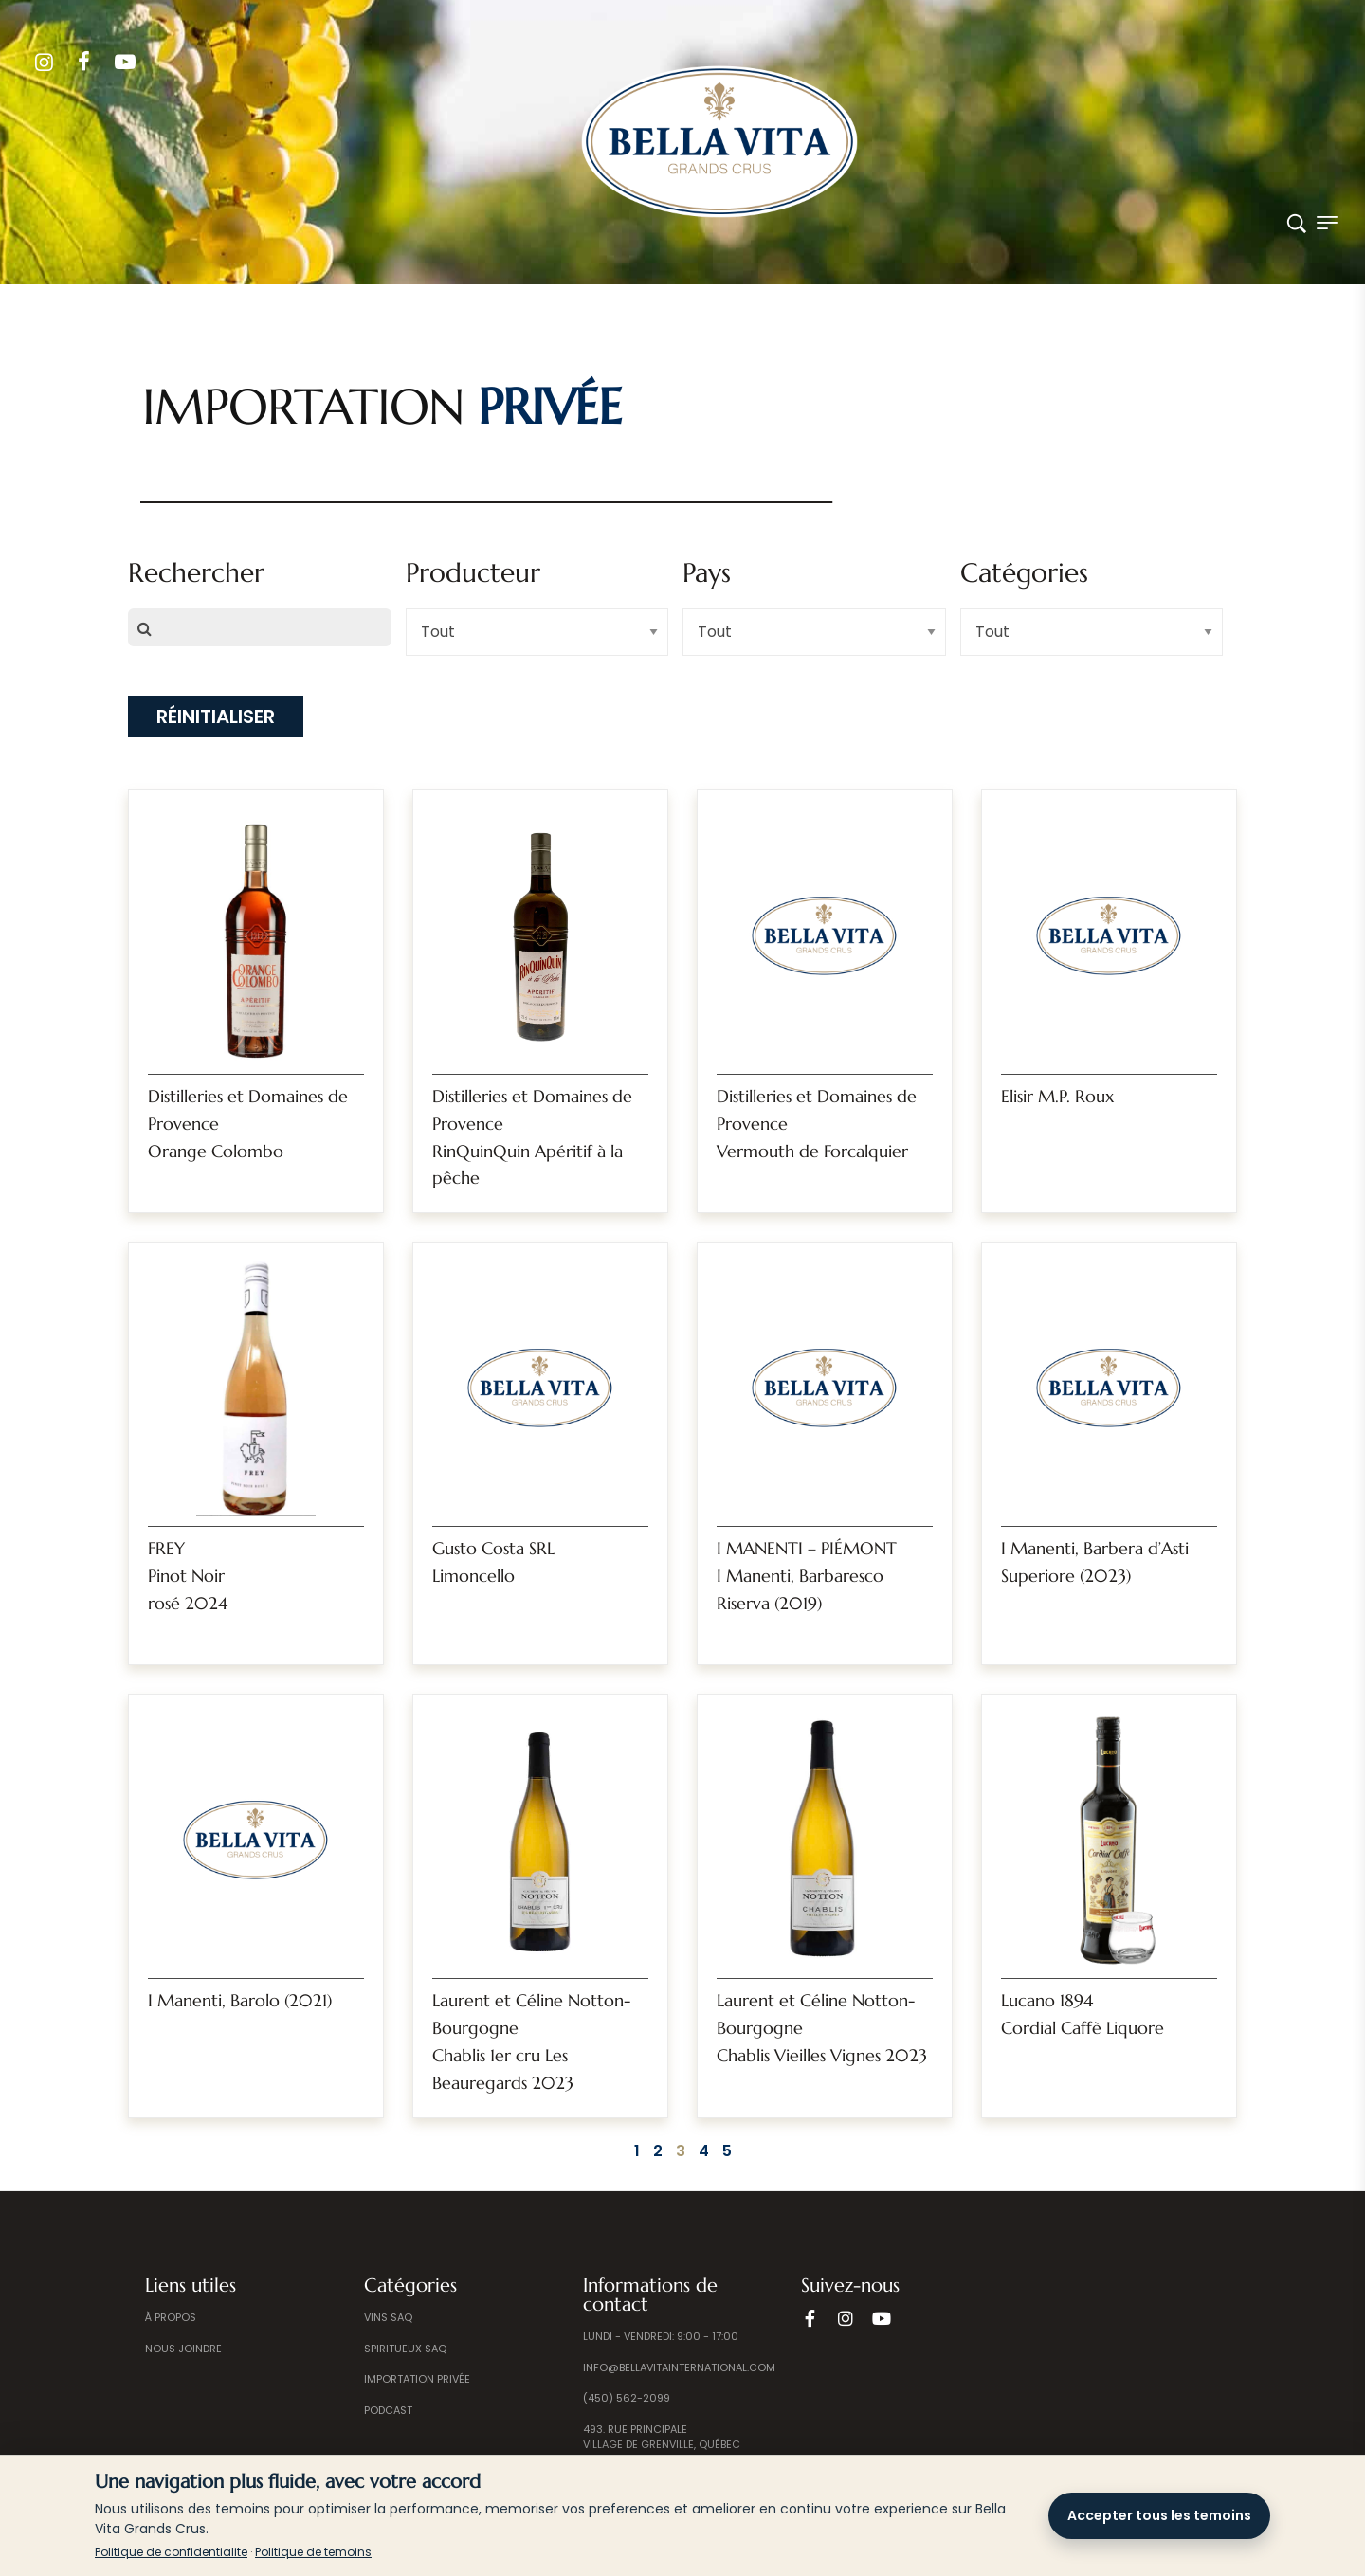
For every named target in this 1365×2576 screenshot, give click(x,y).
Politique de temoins (313, 2552)
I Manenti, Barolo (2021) (240, 2000)
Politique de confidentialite (171, 2552)
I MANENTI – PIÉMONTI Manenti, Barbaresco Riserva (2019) (807, 1575)
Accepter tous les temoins (1159, 2515)
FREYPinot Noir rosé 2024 (188, 1575)
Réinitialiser (215, 716)
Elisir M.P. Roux (1057, 1096)
